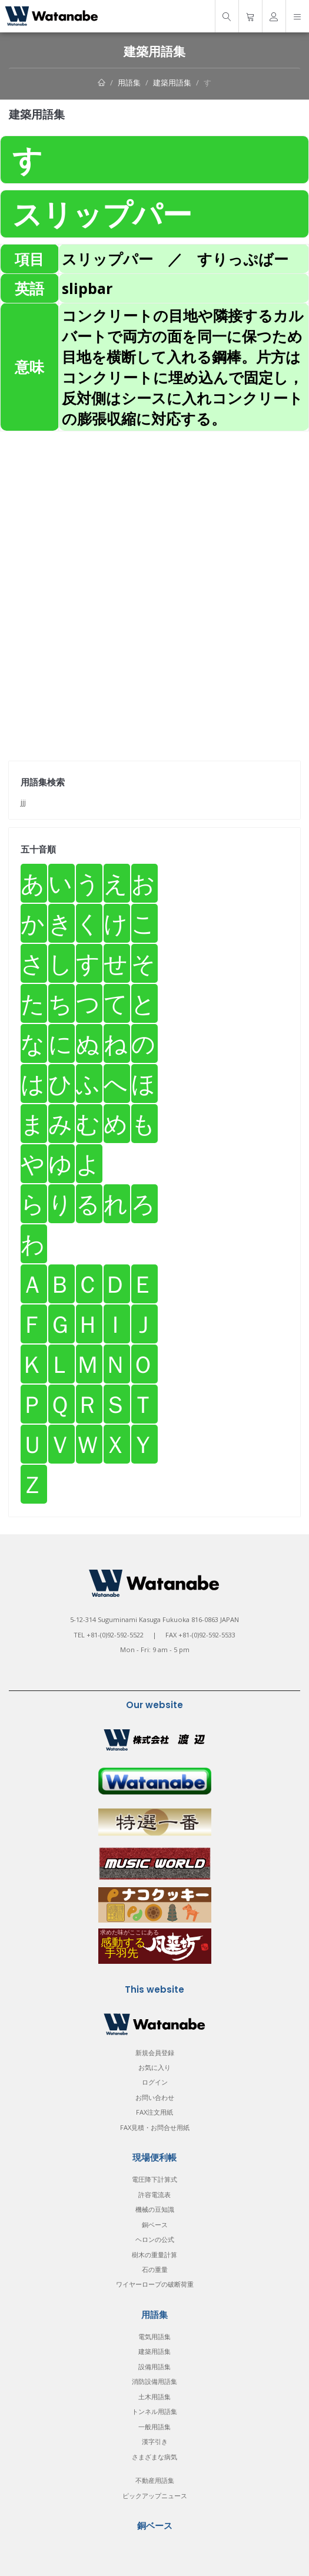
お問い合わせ (154, 2097)
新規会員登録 (154, 2052)
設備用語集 (154, 2366)
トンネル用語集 (154, 2411)
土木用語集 (154, 2396)
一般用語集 (154, 2426)
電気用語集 (154, 2336)
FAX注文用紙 (154, 2112)
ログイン (155, 2082)
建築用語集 (172, 82)
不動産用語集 (154, 2480)
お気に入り (154, 2067)
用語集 (129, 82)
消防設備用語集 (154, 2381)
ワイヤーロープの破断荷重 (155, 2284)
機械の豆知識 (154, 2209)
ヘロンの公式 (154, 2239)
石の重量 (155, 2269)
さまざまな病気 (154, 2456)
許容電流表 (154, 2194)
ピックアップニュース (154, 2495)
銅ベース (155, 2224)
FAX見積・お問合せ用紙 (155, 2127)
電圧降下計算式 (154, 2179)
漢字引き (155, 2441)
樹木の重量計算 (154, 2254)
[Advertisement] (154, 513)
